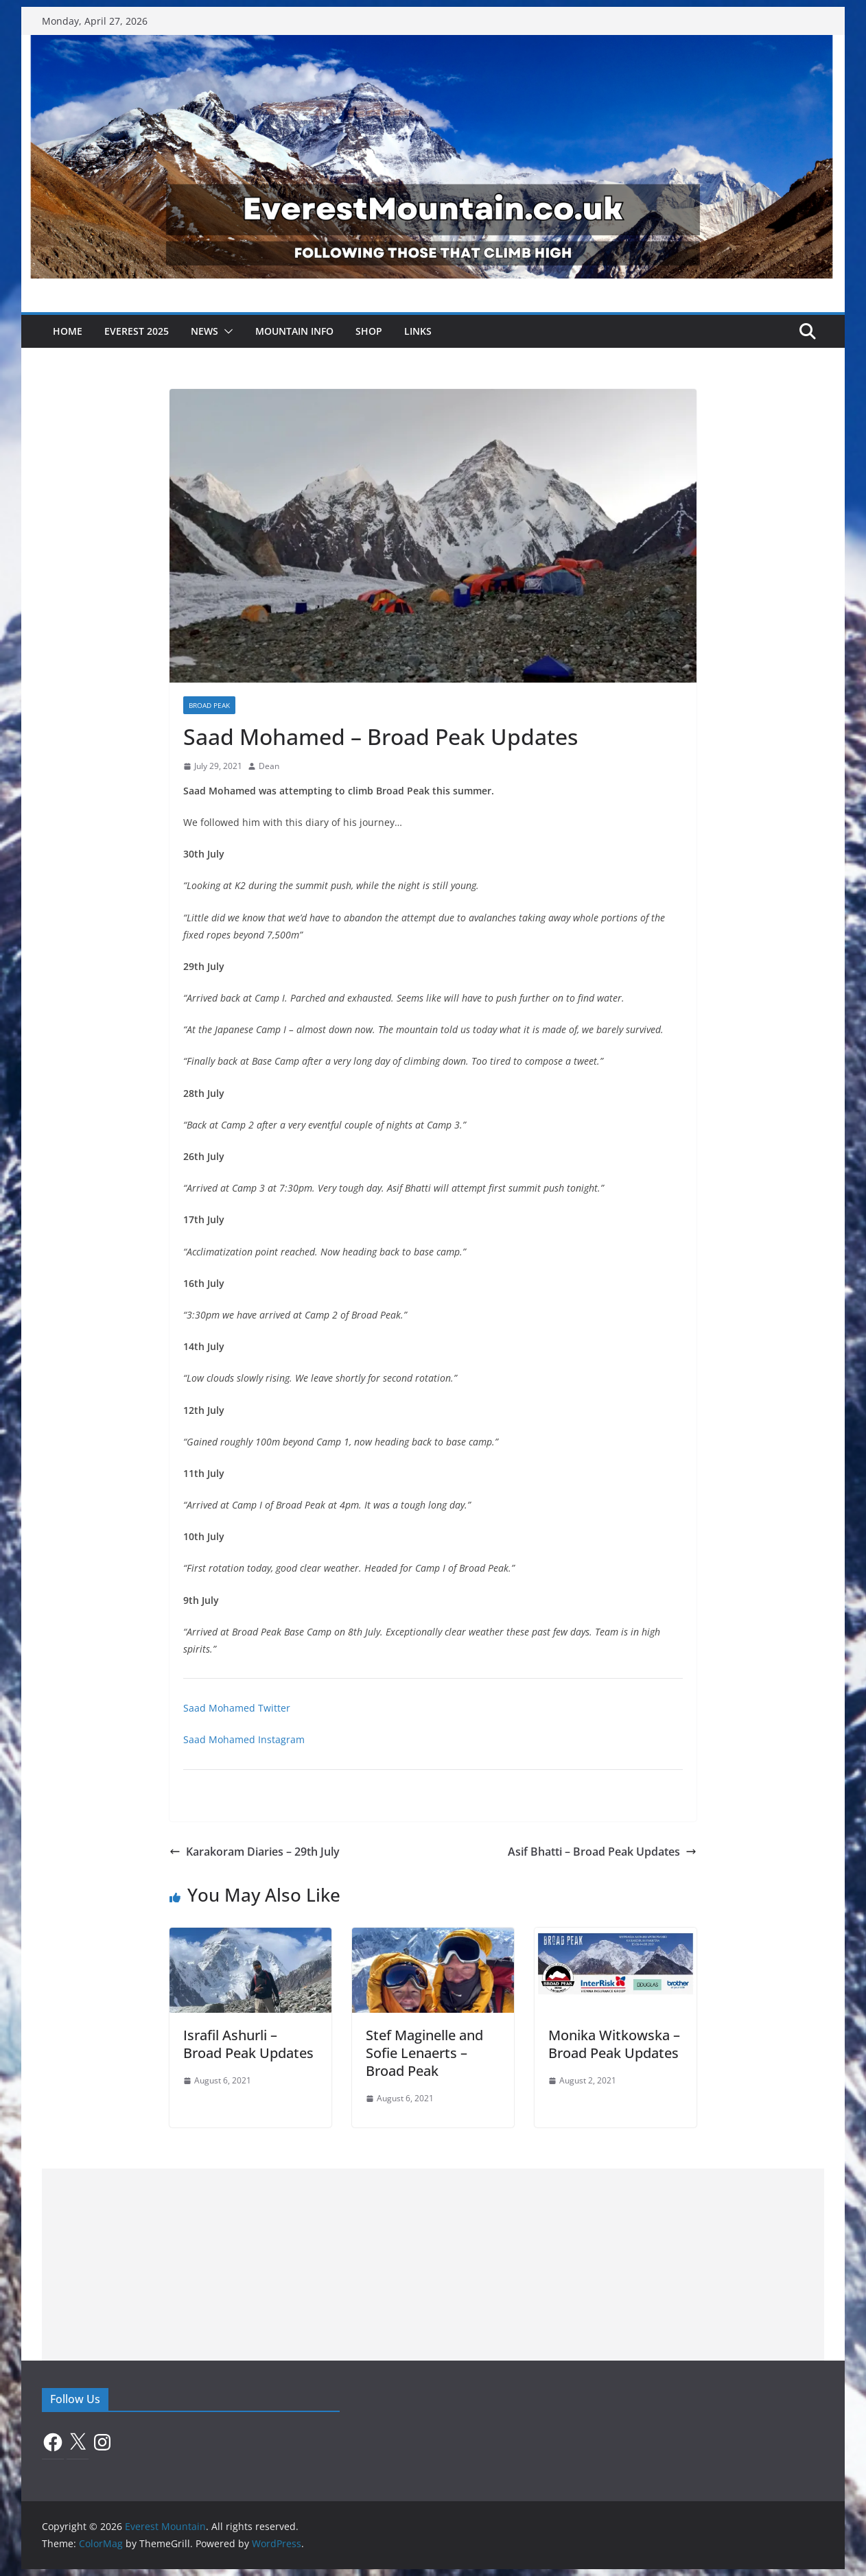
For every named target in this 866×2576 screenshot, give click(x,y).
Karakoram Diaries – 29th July (254, 1851)
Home (67, 331)
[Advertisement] (433, 2265)
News (204, 331)
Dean (269, 766)
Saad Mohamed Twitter (236, 1707)
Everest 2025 (136, 331)
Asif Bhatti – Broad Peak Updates (602, 1851)
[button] (225, 331)
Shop (368, 331)
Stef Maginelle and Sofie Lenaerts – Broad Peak (424, 2053)
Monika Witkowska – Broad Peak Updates (614, 2044)
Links (418, 331)
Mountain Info (294, 331)
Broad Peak (209, 705)
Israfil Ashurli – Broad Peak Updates (248, 2044)
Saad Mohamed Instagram (244, 1739)
